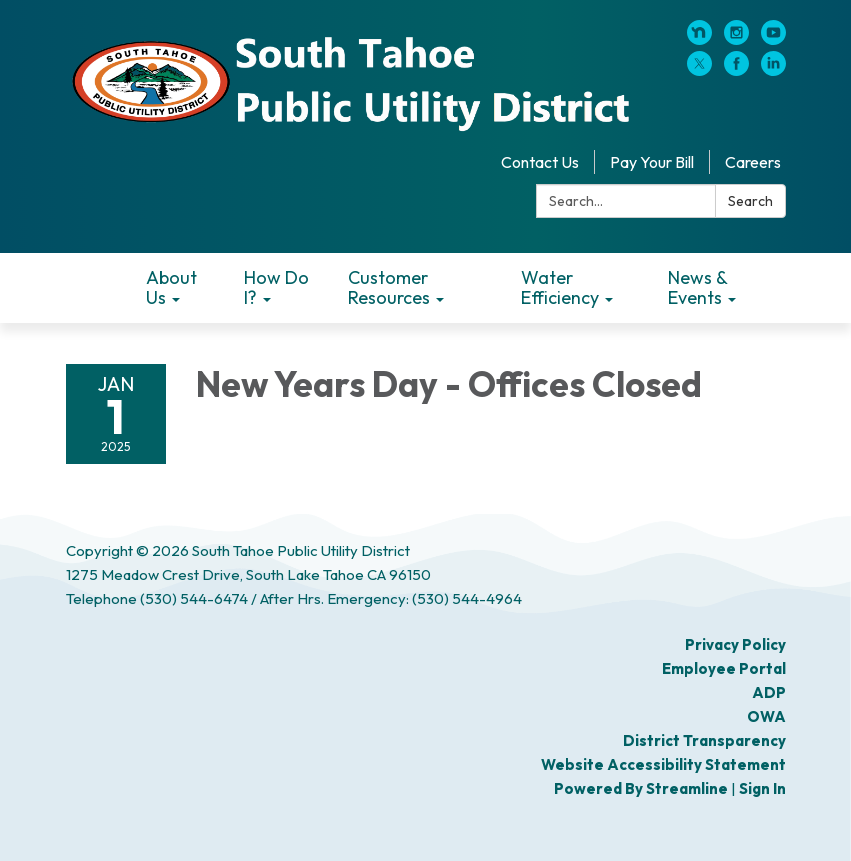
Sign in (762, 788)
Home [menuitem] (98, 288)
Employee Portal (724, 668)
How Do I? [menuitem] (276, 287)
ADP (769, 692)
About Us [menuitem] (171, 287)
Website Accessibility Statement (663, 764)
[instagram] (736, 39)
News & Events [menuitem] (697, 287)
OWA (766, 716)
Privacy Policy (735, 644)
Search (750, 201)
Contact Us (540, 162)
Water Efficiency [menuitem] (560, 287)
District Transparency (704, 740)
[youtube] (773, 39)
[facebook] (736, 70)
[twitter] (699, 70)
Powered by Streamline (641, 788)
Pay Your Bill (652, 162)
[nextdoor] (699, 39)
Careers (753, 162)
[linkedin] (773, 70)
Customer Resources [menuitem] (389, 287)
